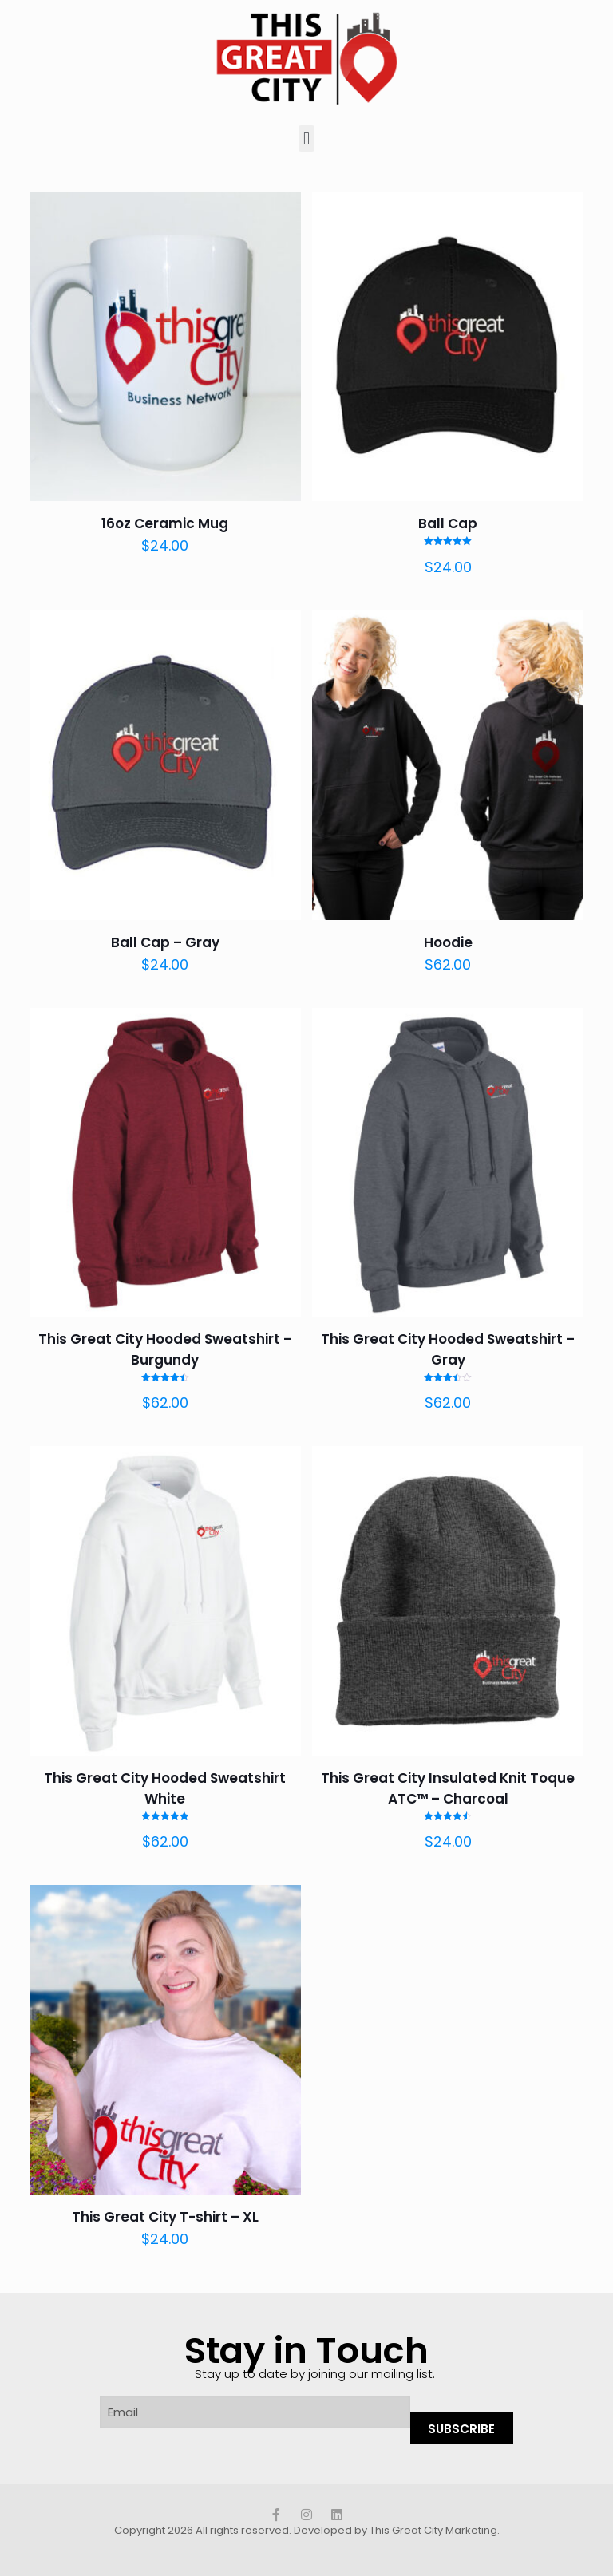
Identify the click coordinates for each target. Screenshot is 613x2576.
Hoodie (448, 942)
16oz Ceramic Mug (164, 523)
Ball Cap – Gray (165, 942)
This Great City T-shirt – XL (165, 2216)
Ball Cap (447, 523)
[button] (306, 138)
